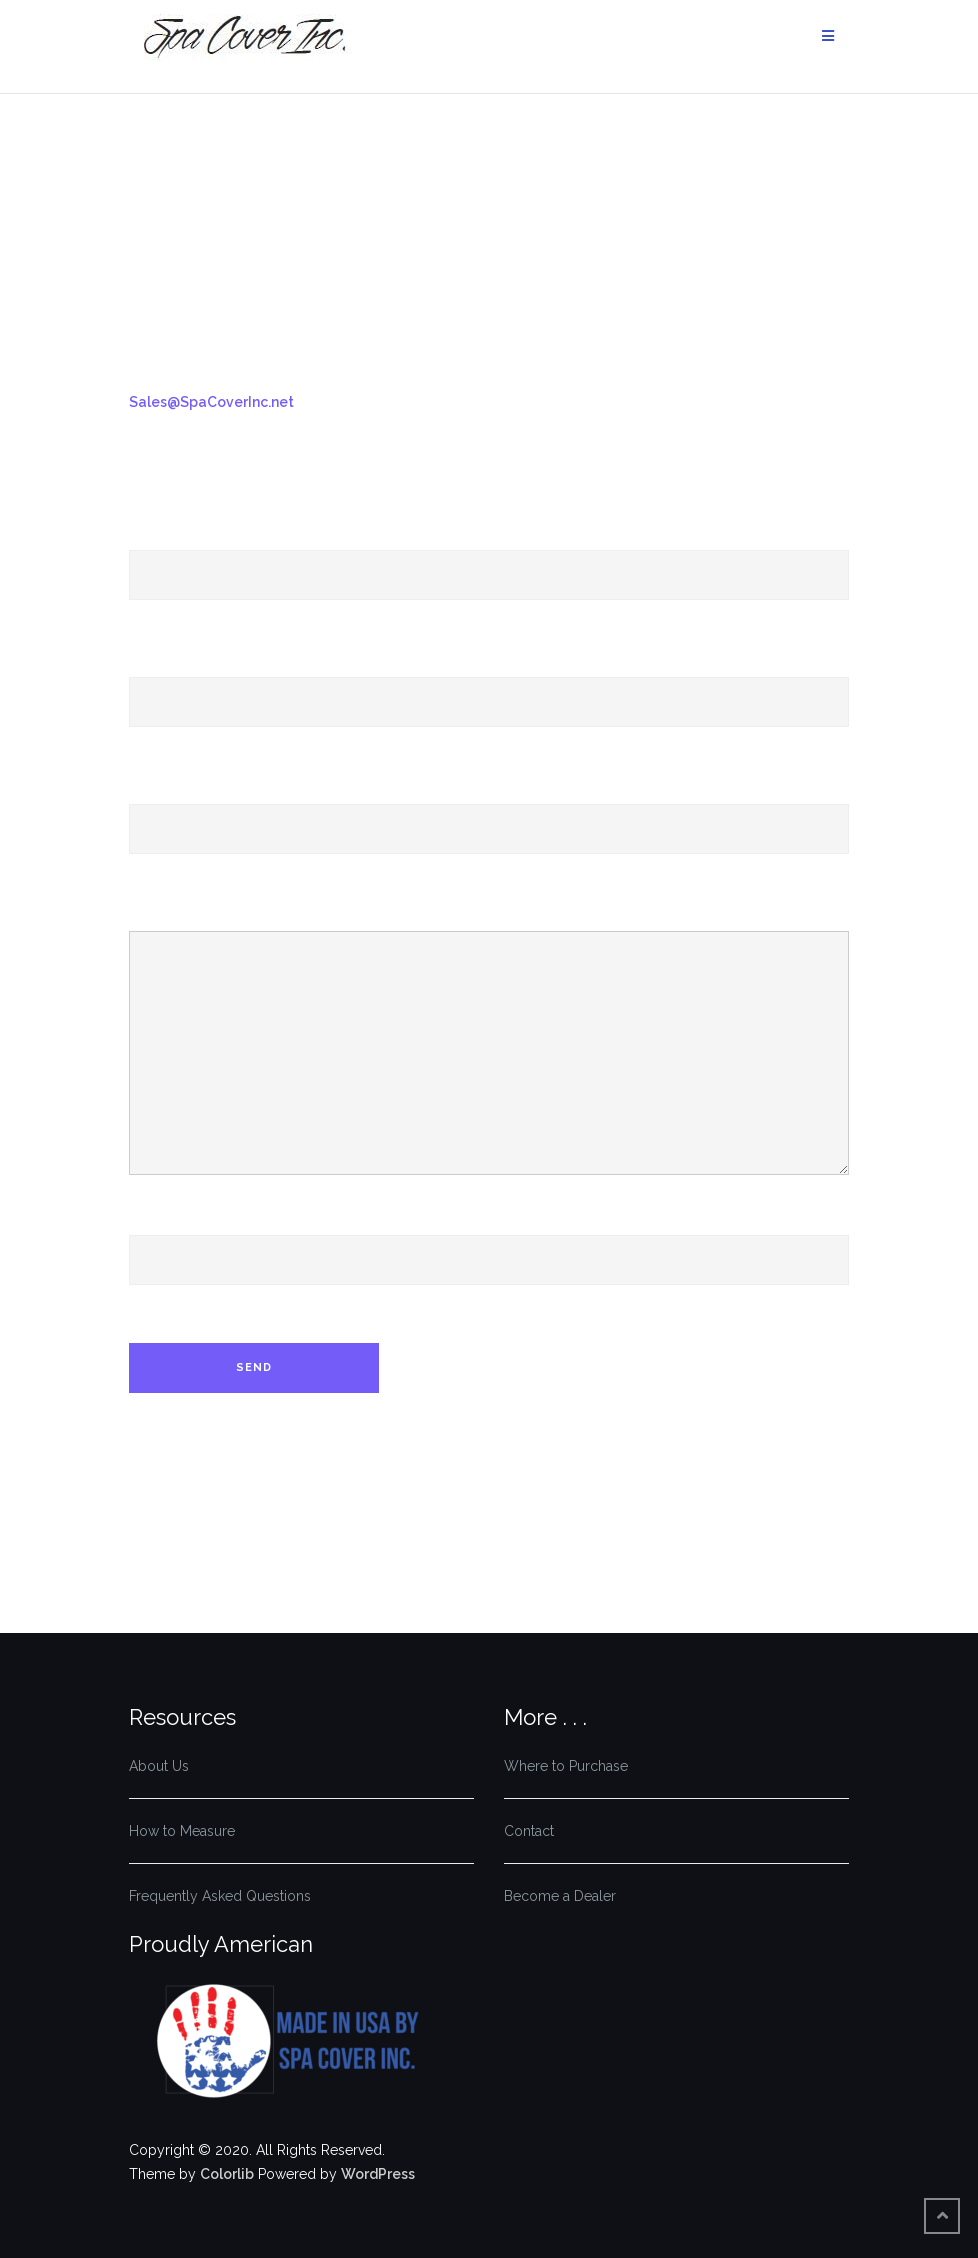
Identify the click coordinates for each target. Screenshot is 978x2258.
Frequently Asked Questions (220, 1896)
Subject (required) (489, 810)
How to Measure (182, 1831)
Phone (489, 1241)
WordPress (378, 2174)
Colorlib (227, 2174)
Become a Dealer (560, 1896)
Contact (529, 1831)
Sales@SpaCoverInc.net (211, 402)
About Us (159, 1766)
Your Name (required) (489, 556)
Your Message (489, 1044)
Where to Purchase (566, 1766)
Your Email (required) (489, 683)
